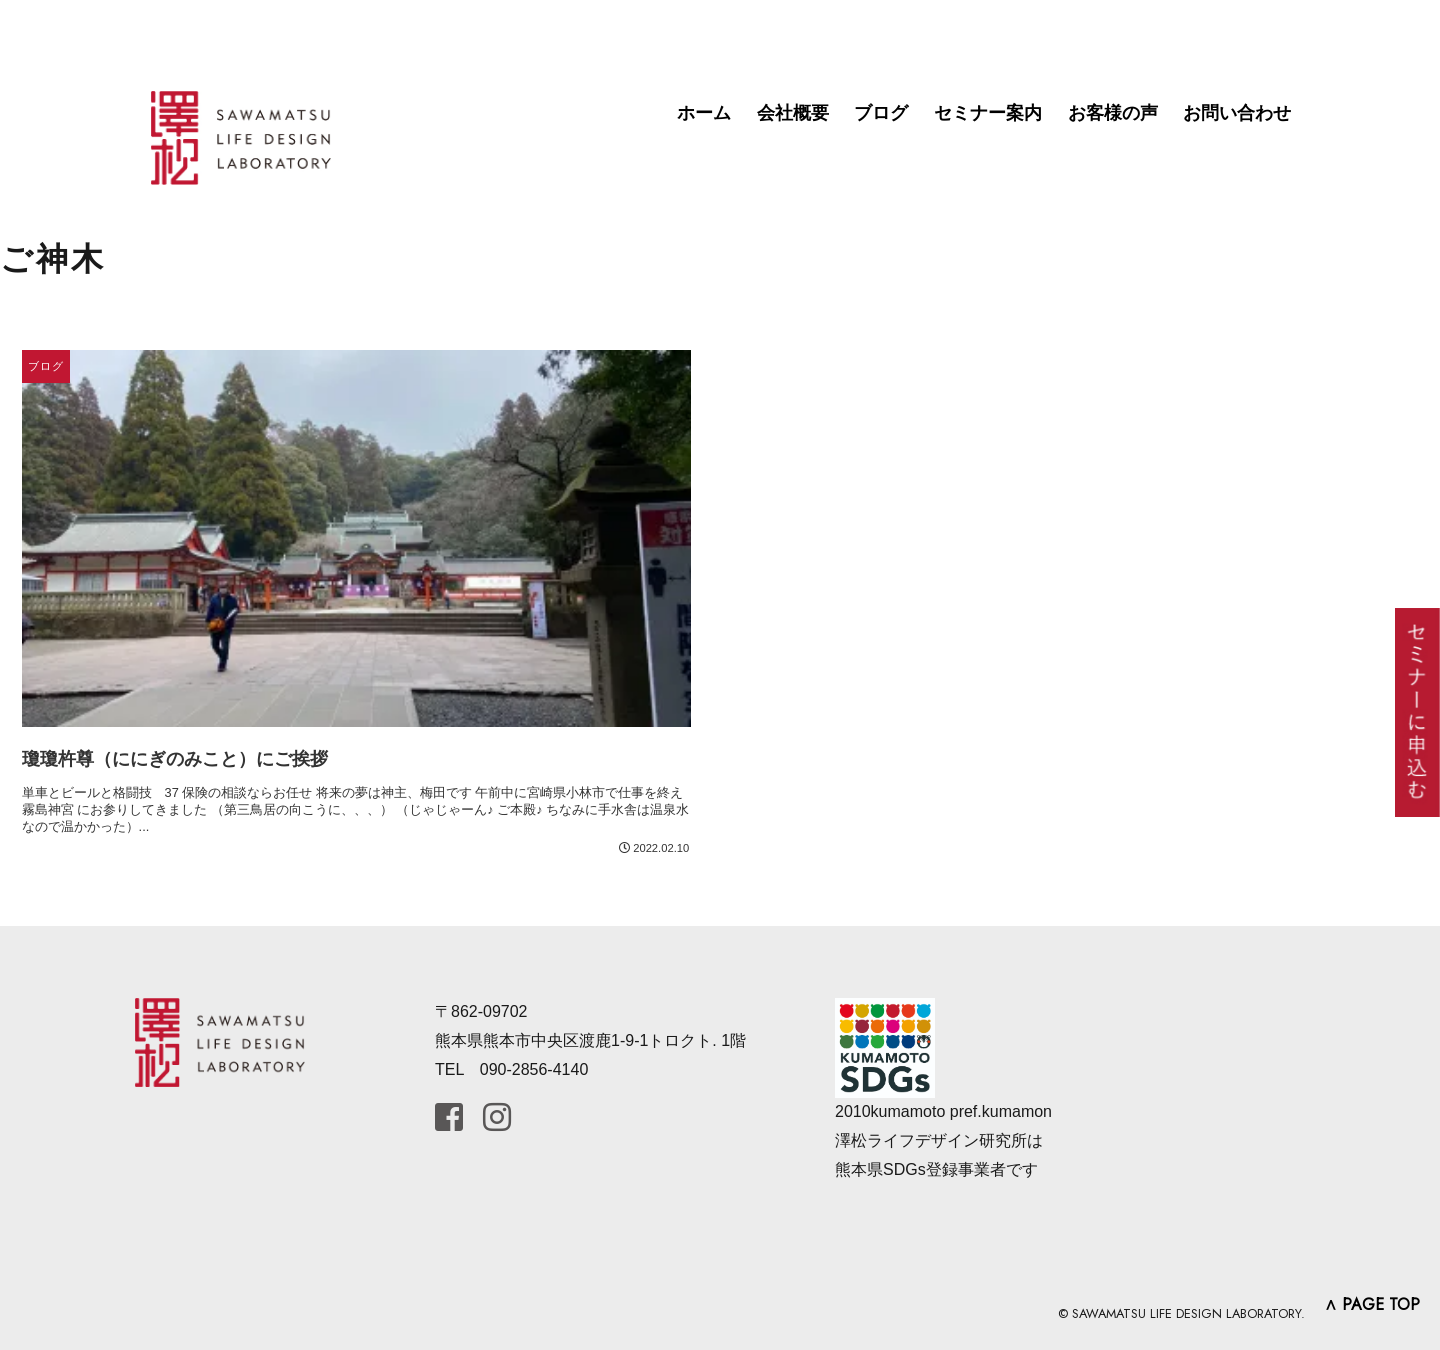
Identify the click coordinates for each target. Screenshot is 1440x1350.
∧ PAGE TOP (1372, 1304)
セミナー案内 (988, 113)
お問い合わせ (1237, 113)
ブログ (881, 113)
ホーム (704, 113)
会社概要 (793, 113)
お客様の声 (1113, 113)
